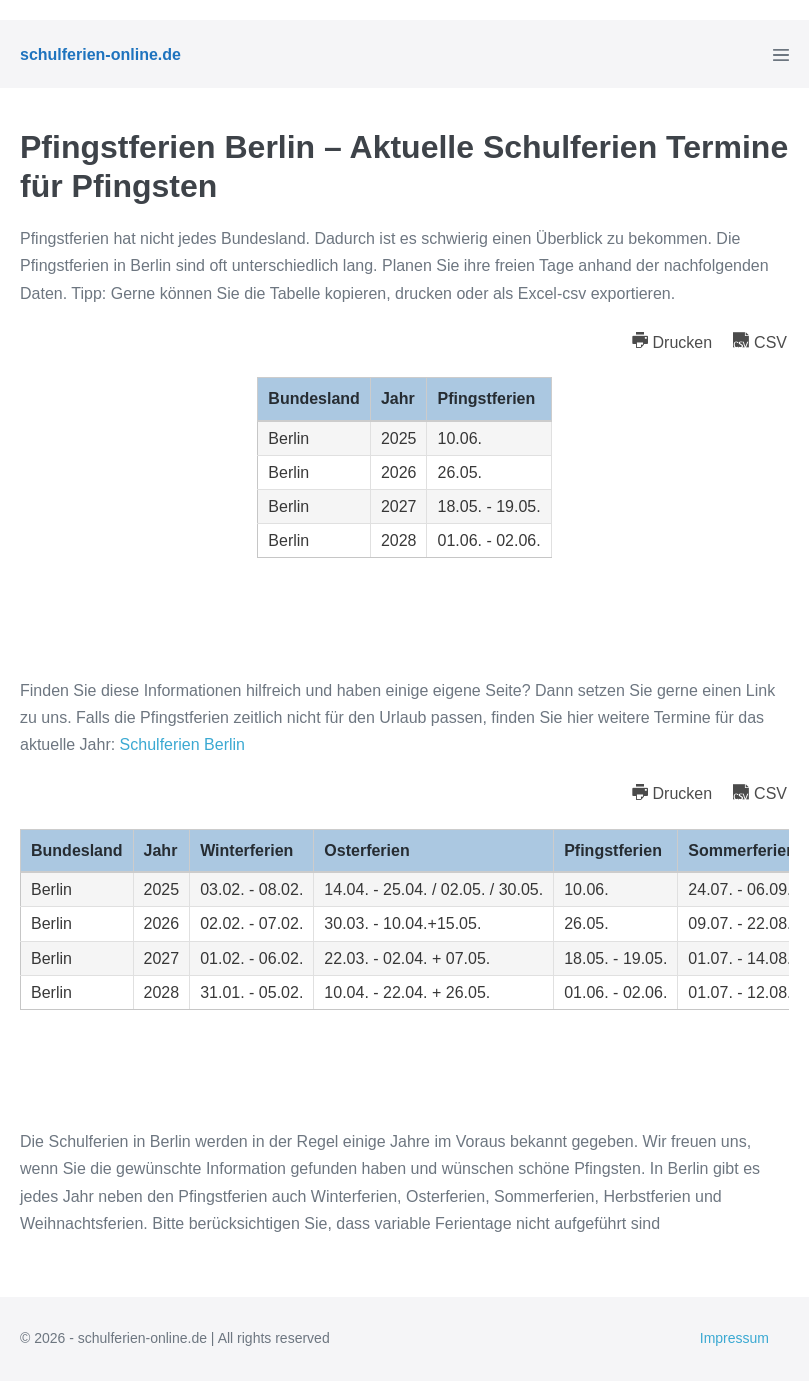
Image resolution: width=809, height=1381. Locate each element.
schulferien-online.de (100, 54)
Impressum (734, 1338)
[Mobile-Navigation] (781, 54)
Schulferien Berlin (182, 744)
